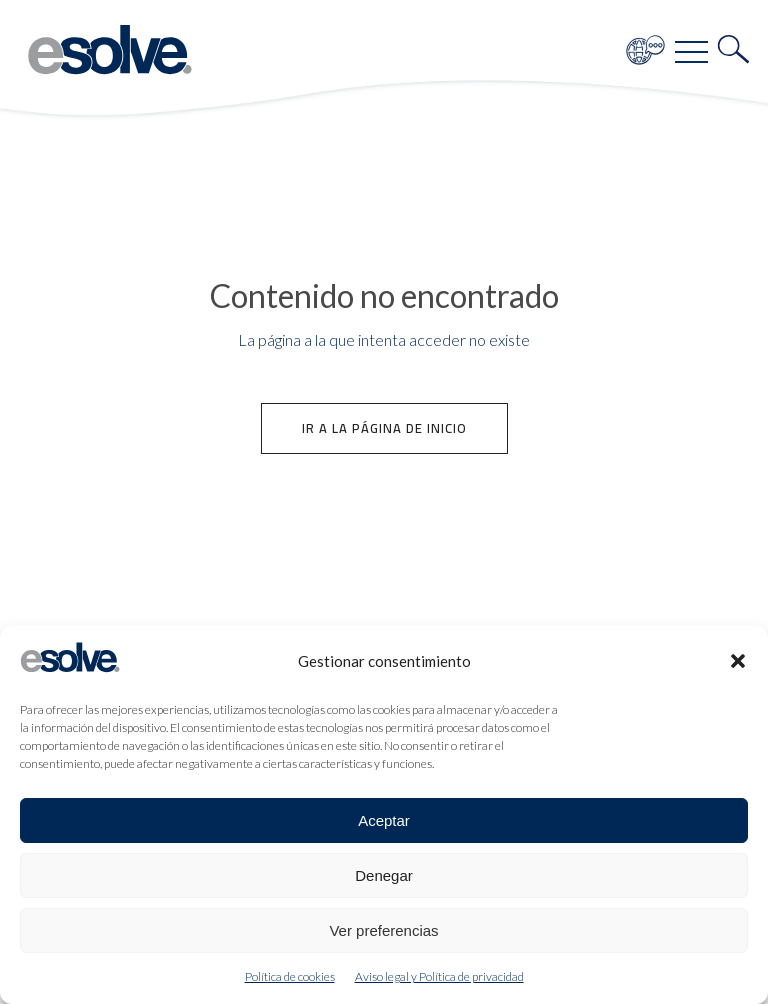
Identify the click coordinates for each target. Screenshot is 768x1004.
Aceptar (384, 820)
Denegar (384, 875)
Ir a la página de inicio (384, 428)
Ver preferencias (383, 930)
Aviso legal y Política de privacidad (439, 976)
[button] (738, 661)
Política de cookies (290, 976)
